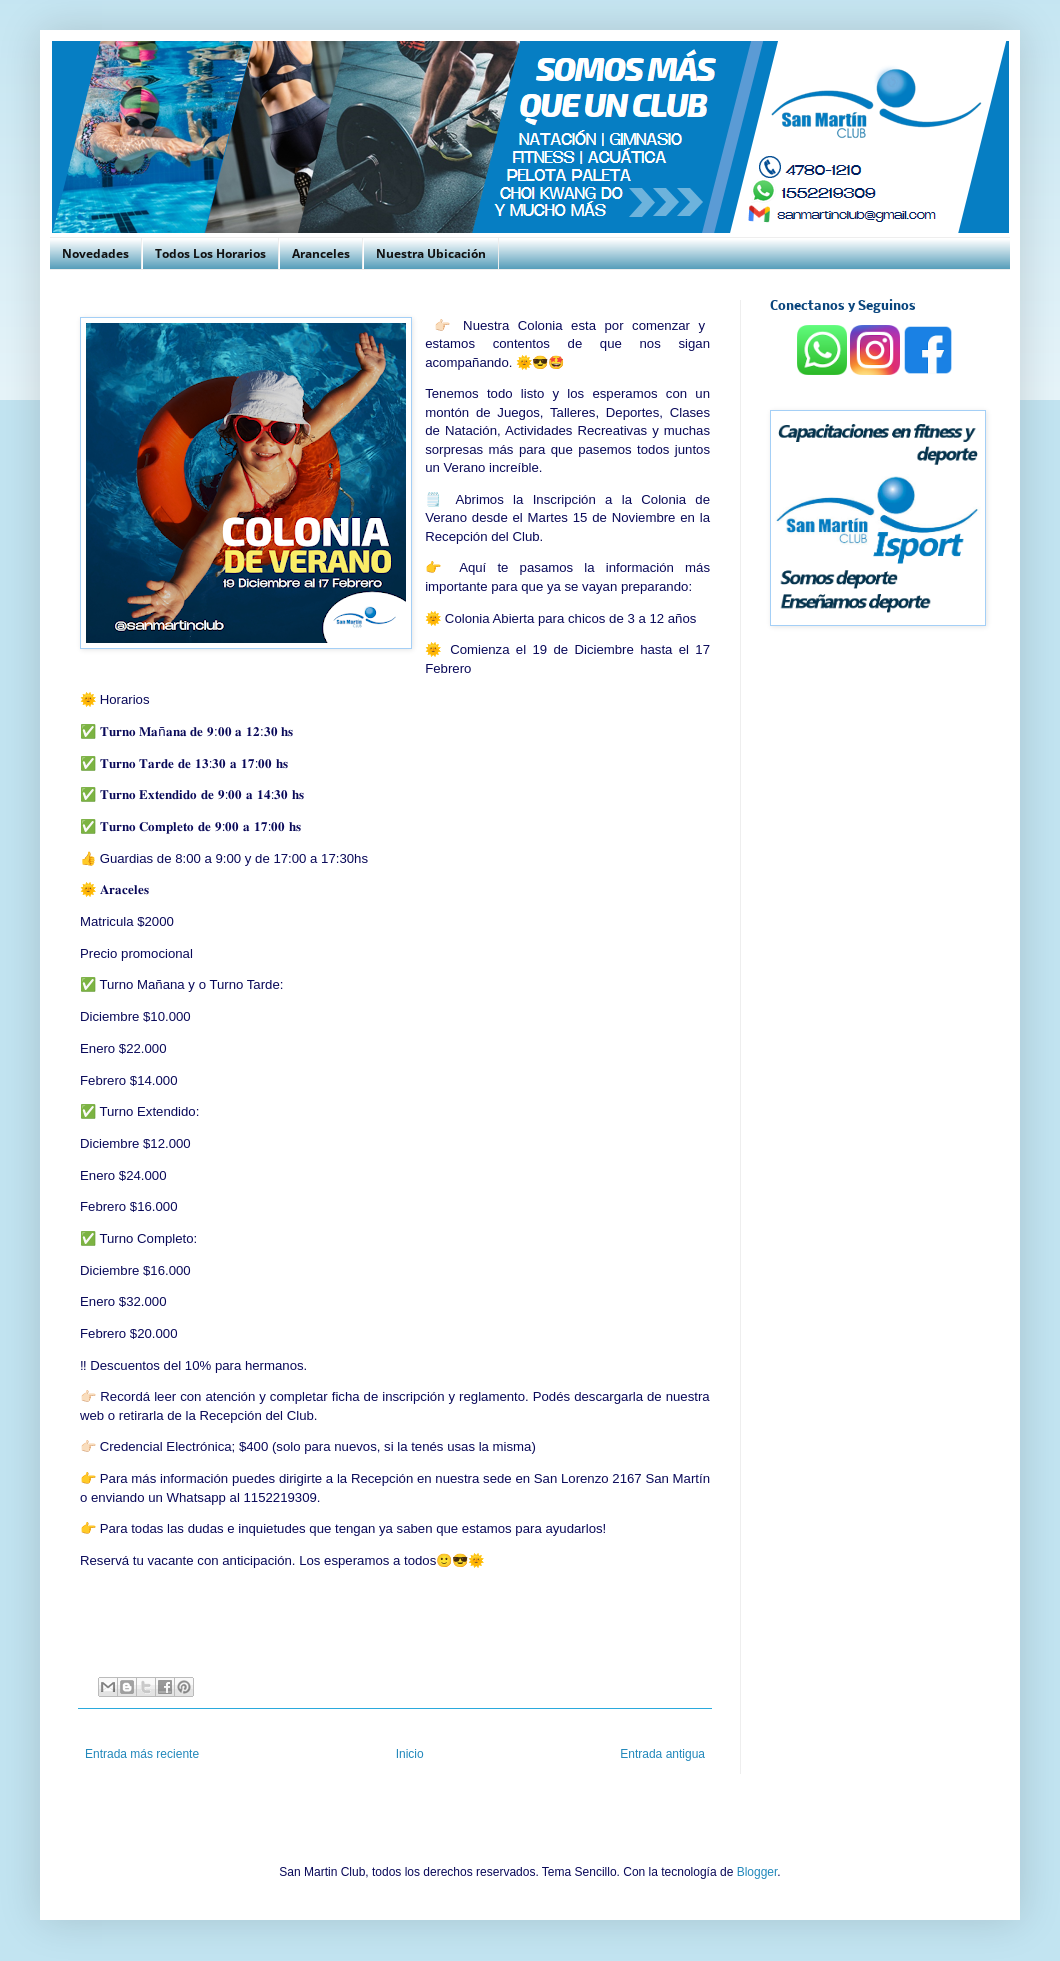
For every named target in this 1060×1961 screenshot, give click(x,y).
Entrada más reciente (142, 1754)
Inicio (410, 1754)
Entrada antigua (662, 1754)
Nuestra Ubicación (431, 253)
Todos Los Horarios (210, 253)
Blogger (757, 1872)
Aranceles (321, 253)
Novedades (95, 253)
